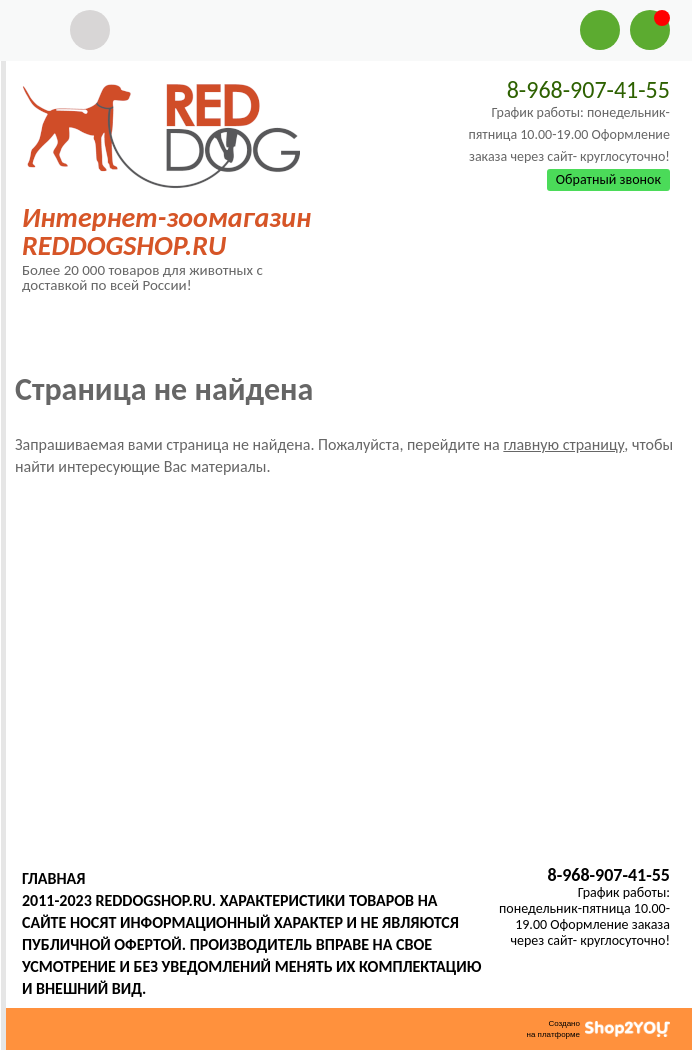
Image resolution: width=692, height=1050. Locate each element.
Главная (53, 878)
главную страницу (563, 444)
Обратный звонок (608, 179)
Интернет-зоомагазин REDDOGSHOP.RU (166, 231)
